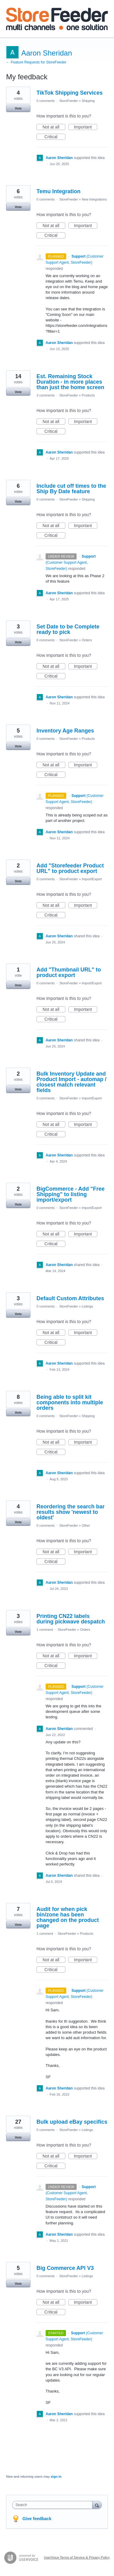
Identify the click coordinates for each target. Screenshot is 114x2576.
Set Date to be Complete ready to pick (67, 629)
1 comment (44, 1629)
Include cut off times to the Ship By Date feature (71, 488)
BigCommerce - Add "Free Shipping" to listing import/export (70, 1194)
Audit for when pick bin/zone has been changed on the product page (67, 1917)
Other (86, 1525)
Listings (87, 1306)
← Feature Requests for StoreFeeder (36, 62)
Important (85, 127)
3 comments (45, 395)
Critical (54, 137)
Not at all (54, 127)
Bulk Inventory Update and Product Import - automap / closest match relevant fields (71, 1082)
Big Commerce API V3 (65, 2268)
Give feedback (36, 2518)
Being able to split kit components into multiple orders (69, 1402)
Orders (87, 640)
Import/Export (92, 879)
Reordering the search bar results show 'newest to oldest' (70, 1512)
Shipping (88, 101)
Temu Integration (58, 191)
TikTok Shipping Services (69, 93)
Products (88, 395)
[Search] (97, 2505)
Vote (18, 108)
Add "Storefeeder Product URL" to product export (70, 868)
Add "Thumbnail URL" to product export (68, 972)
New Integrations (94, 199)
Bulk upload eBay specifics (71, 2122)
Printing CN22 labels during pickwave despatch (70, 1619)
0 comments (45, 101)
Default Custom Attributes (70, 1298)
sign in (56, 2476)
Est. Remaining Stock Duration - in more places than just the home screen (70, 381)
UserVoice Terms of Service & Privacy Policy (77, 2557)
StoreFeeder (68, 101)
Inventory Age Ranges (65, 731)
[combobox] (53, 2505)
